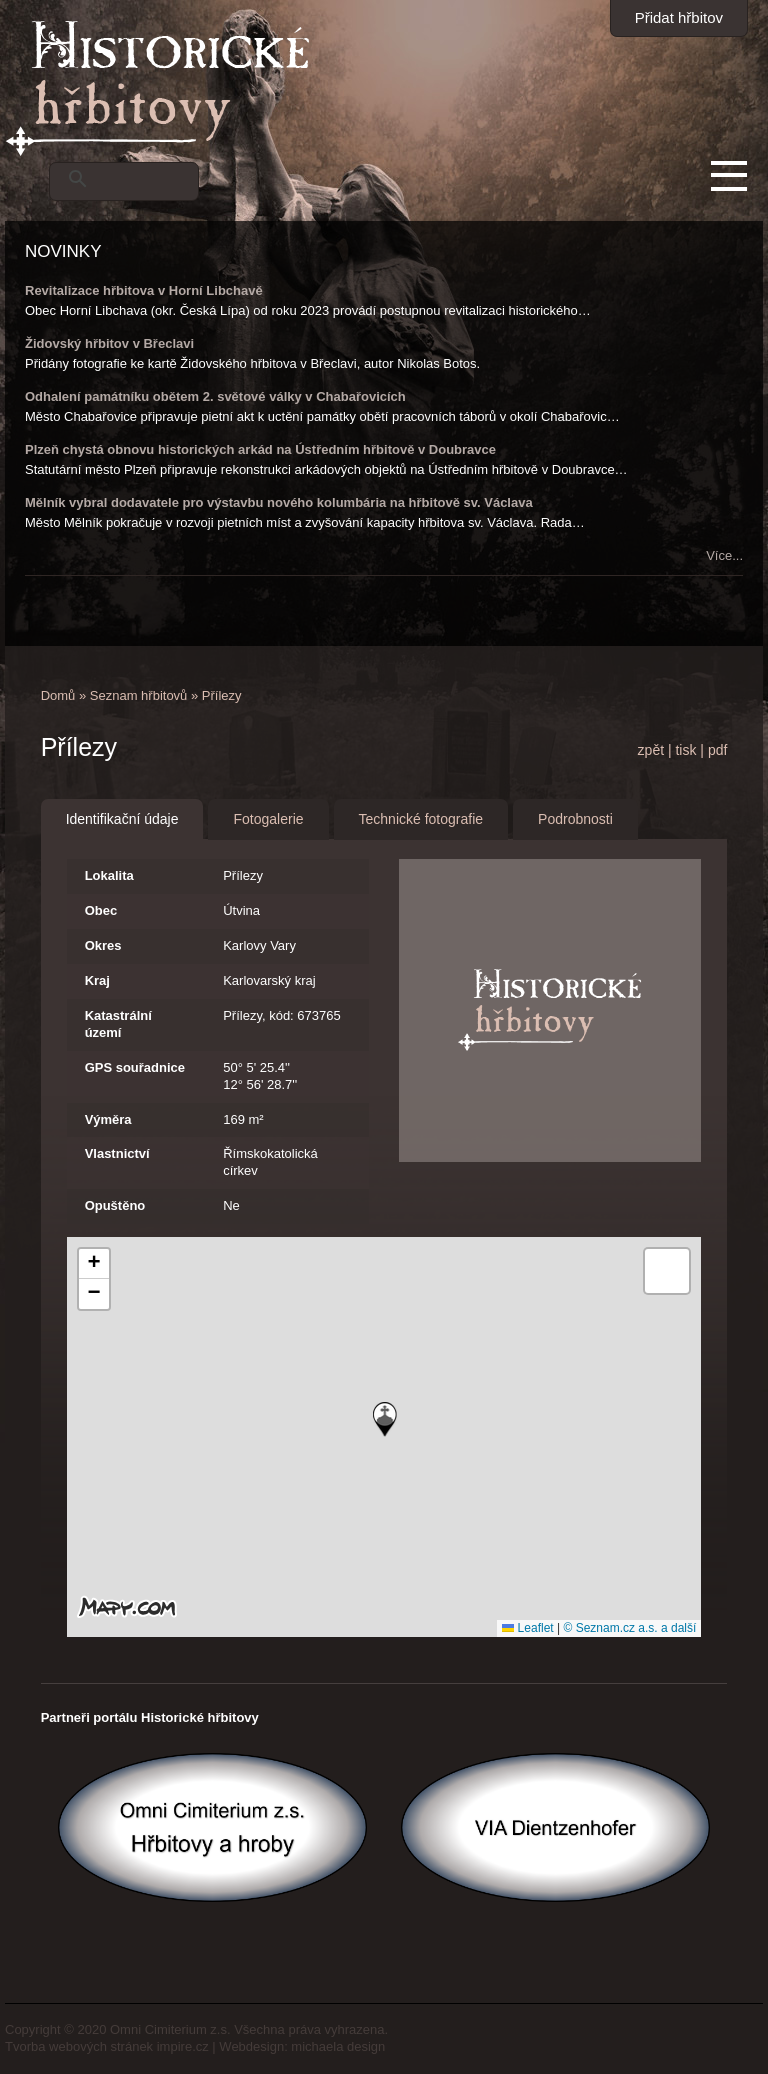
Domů (58, 695)
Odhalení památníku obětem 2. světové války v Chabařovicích (215, 396)
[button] (385, 1419)
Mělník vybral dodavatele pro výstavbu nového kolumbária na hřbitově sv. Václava (279, 502)
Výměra (108, 1119)
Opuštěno (115, 1205)
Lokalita (109, 875)
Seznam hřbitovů (139, 695)
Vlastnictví (117, 1153)
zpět (651, 750)
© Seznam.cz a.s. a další (629, 1628)
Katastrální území (118, 1024)
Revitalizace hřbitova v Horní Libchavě (144, 290)
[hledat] (147, 179)
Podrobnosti (575, 819)
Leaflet (527, 1628)
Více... (724, 555)
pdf (717, 750)
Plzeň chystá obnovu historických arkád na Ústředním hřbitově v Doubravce (260, 449)
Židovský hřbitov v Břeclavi (109, 343)
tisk (685, 750)
